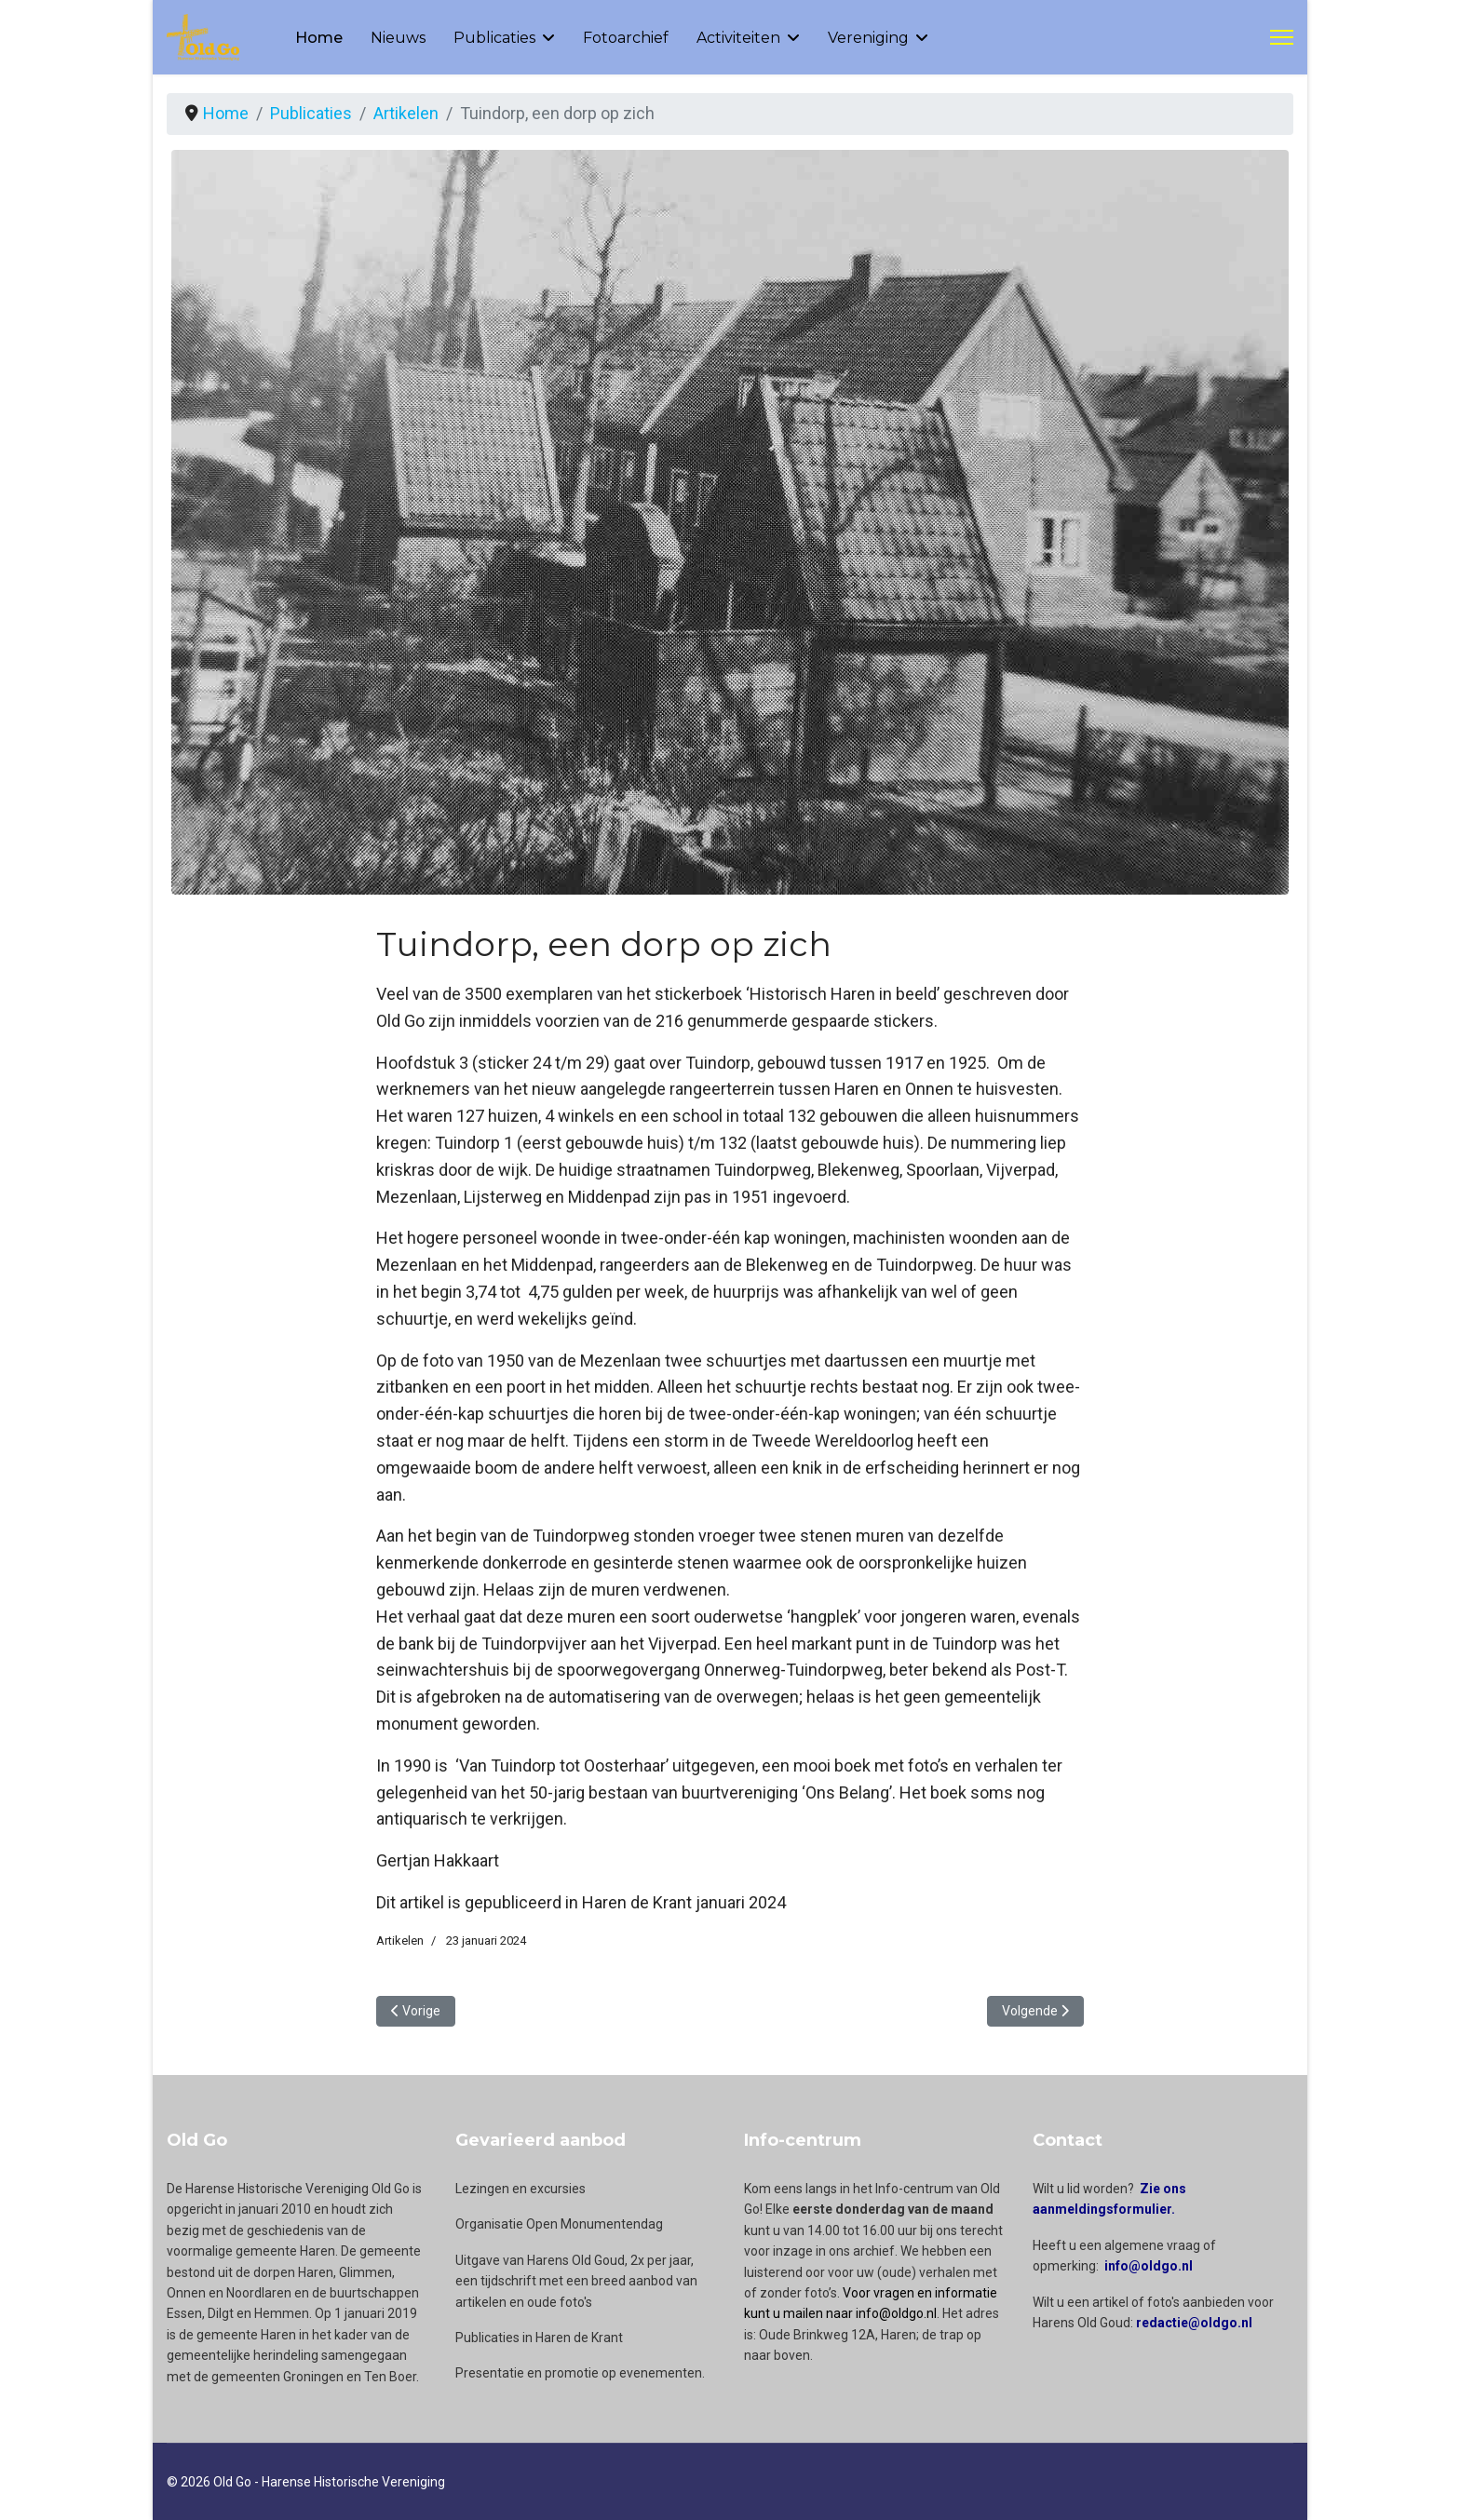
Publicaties (494, 38)
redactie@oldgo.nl (1194, 2322)
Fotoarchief (626, 38)
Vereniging (868, 38)
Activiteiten (738, 38)
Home (319, 38)
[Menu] (1281, 37)
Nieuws (398, 38)
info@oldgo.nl (1148, 2265)
